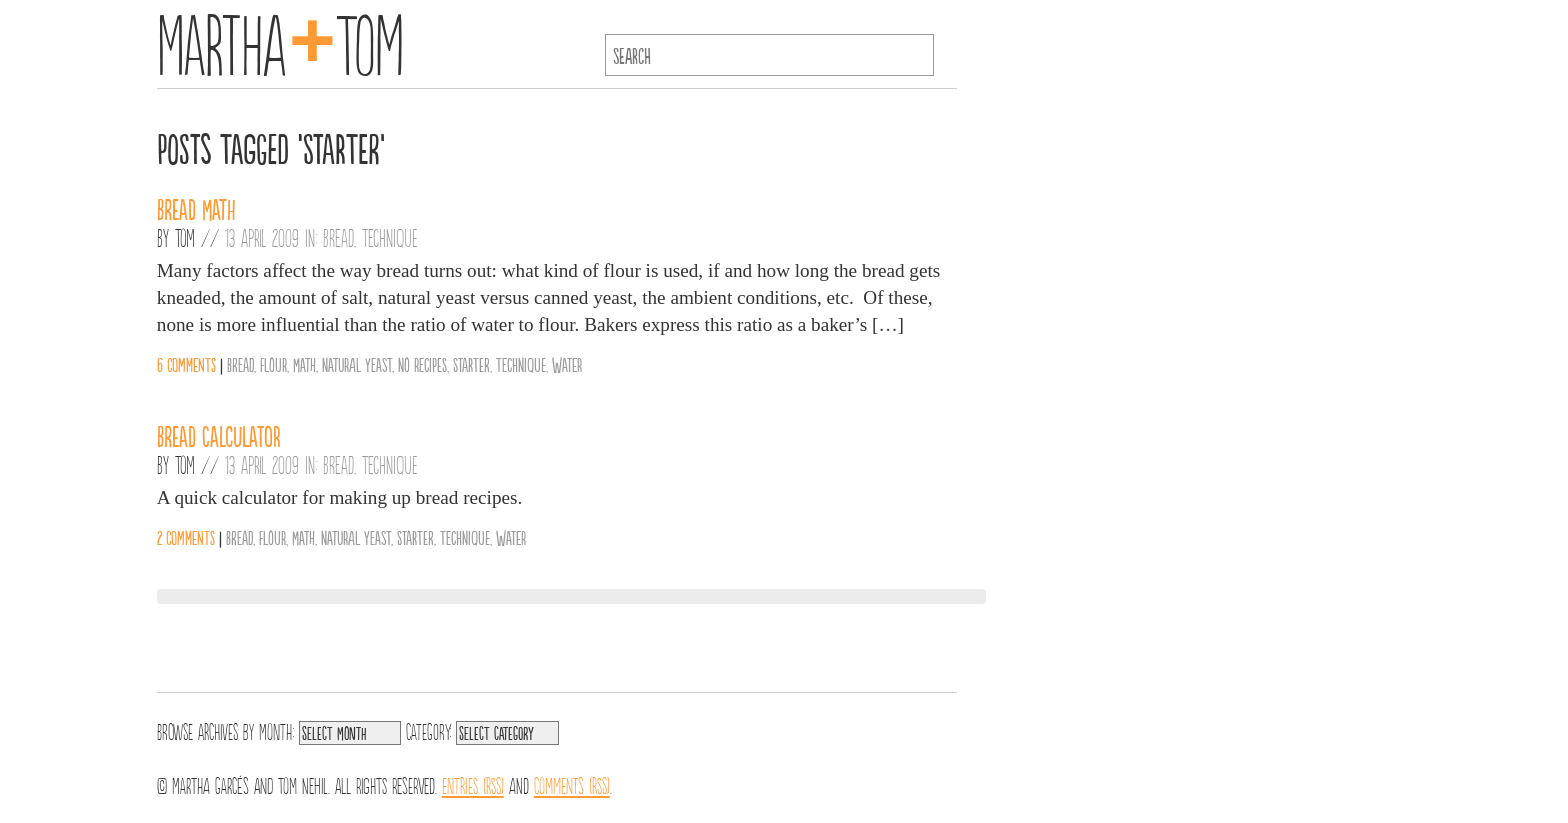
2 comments (186, 537)
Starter (471, 364)
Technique (390, 237)
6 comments (186, 364)
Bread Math (196, 208)
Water (567, 364)
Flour (273, 364)
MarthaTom (280, 40)
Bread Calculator (219, 435)
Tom (185, 237)
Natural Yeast (357, 364)
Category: (428, 730)
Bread (338, 237)
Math (304, 364)
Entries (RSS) (473, 784)
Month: (276, 730)
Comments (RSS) (572, 784)
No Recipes (422, 364)
